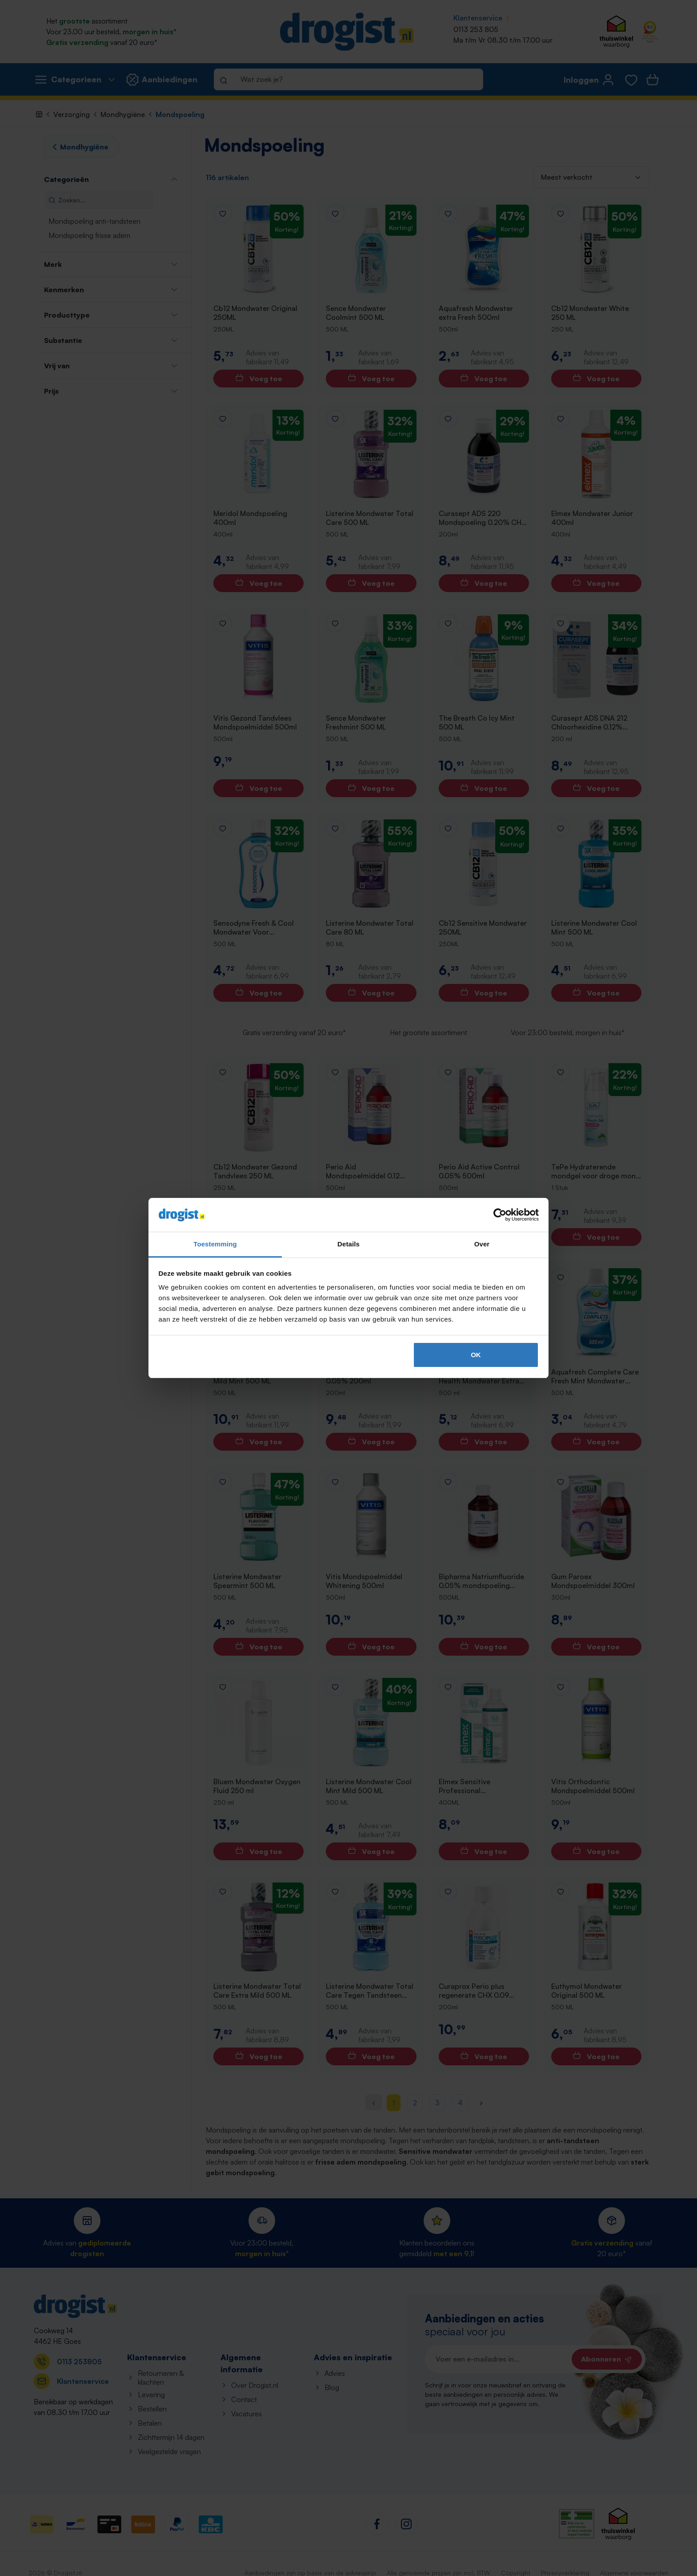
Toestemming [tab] (215, 1244)
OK (476, 1355)
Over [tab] (482, 1244)
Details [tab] (348, 1244)
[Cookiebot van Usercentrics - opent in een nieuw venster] (500, 1214)
